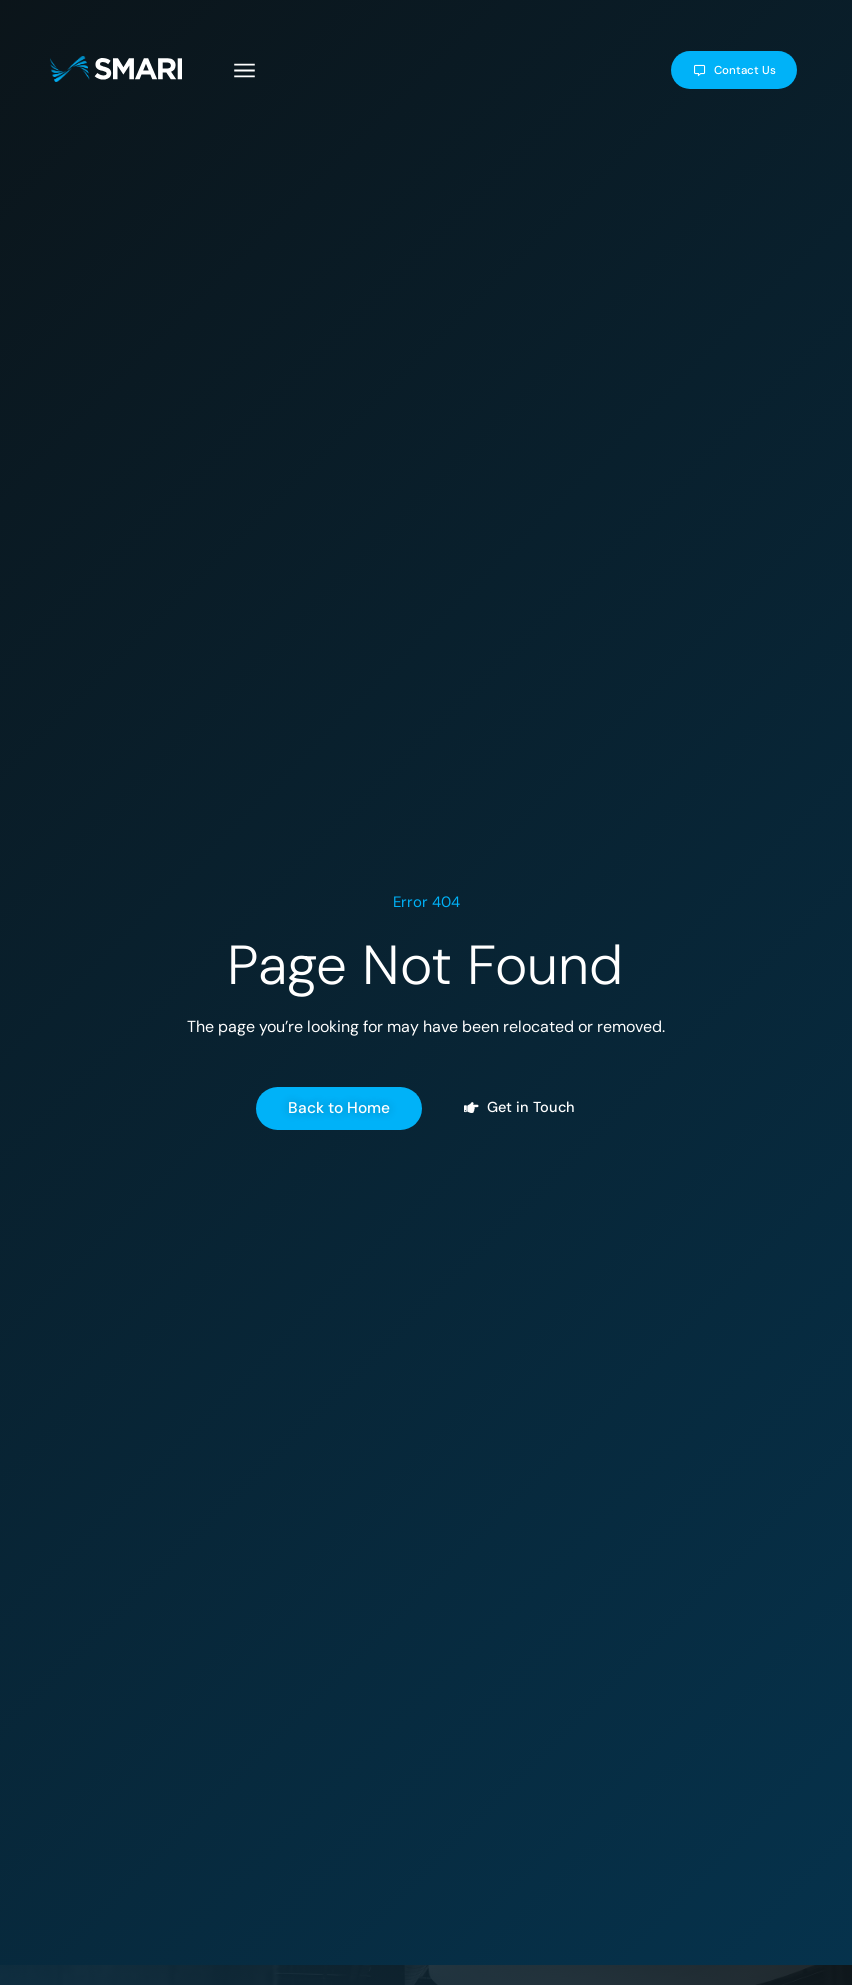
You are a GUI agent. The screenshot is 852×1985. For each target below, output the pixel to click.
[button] (264, 73)
